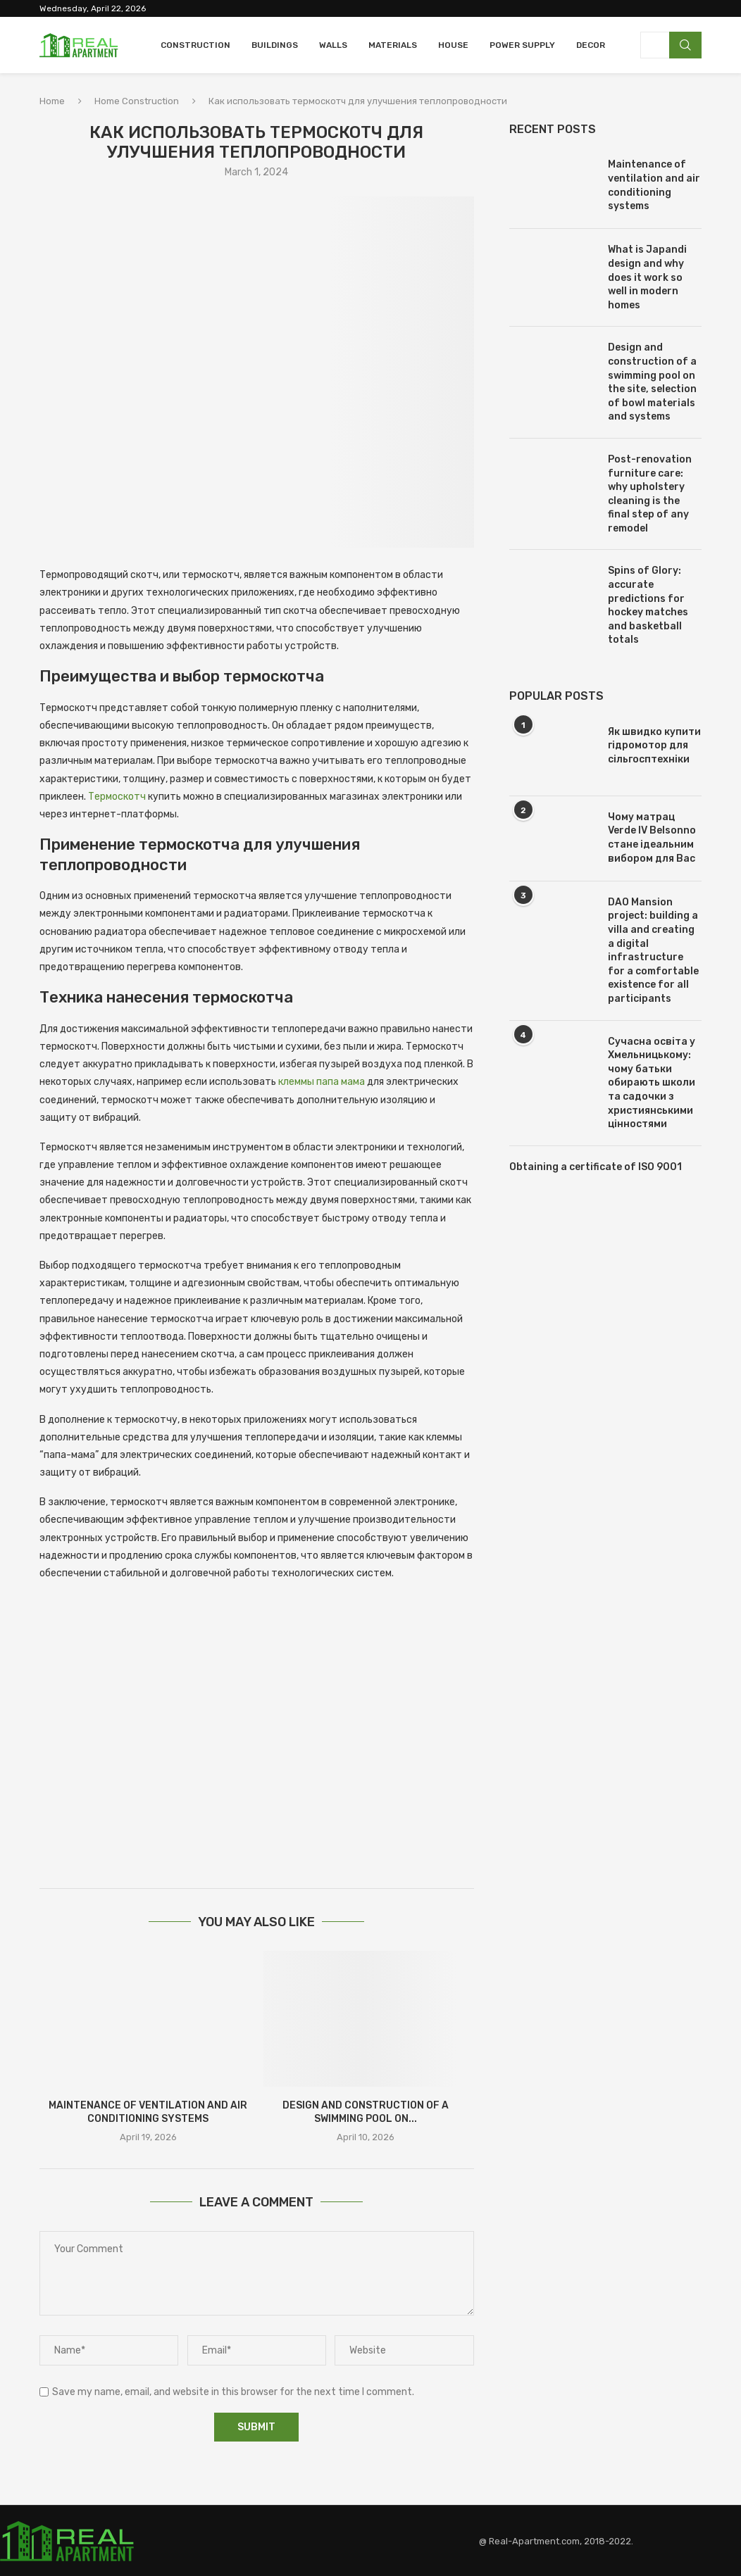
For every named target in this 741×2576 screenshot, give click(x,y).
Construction (195, 45)
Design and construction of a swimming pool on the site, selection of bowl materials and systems (652, 381)
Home (52, 101)
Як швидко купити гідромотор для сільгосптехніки (654, 745)
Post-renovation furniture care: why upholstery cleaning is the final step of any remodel (650, 493)
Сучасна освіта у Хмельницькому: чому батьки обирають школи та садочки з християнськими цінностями (651, 1083)
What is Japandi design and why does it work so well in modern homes (647, 277)
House (453, 45)
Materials (392, 45)
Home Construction (136, 101)
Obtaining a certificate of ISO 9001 (595, 1167)
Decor (590, 45)
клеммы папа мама (321, 1082)
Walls (333, 45)
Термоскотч (117, 797)
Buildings (274, 45)
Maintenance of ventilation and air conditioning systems (654, 185)
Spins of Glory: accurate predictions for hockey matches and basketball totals (648, 605)
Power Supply (522, 45)
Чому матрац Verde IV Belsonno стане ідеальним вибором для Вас (652, 838)
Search (685, 45)
